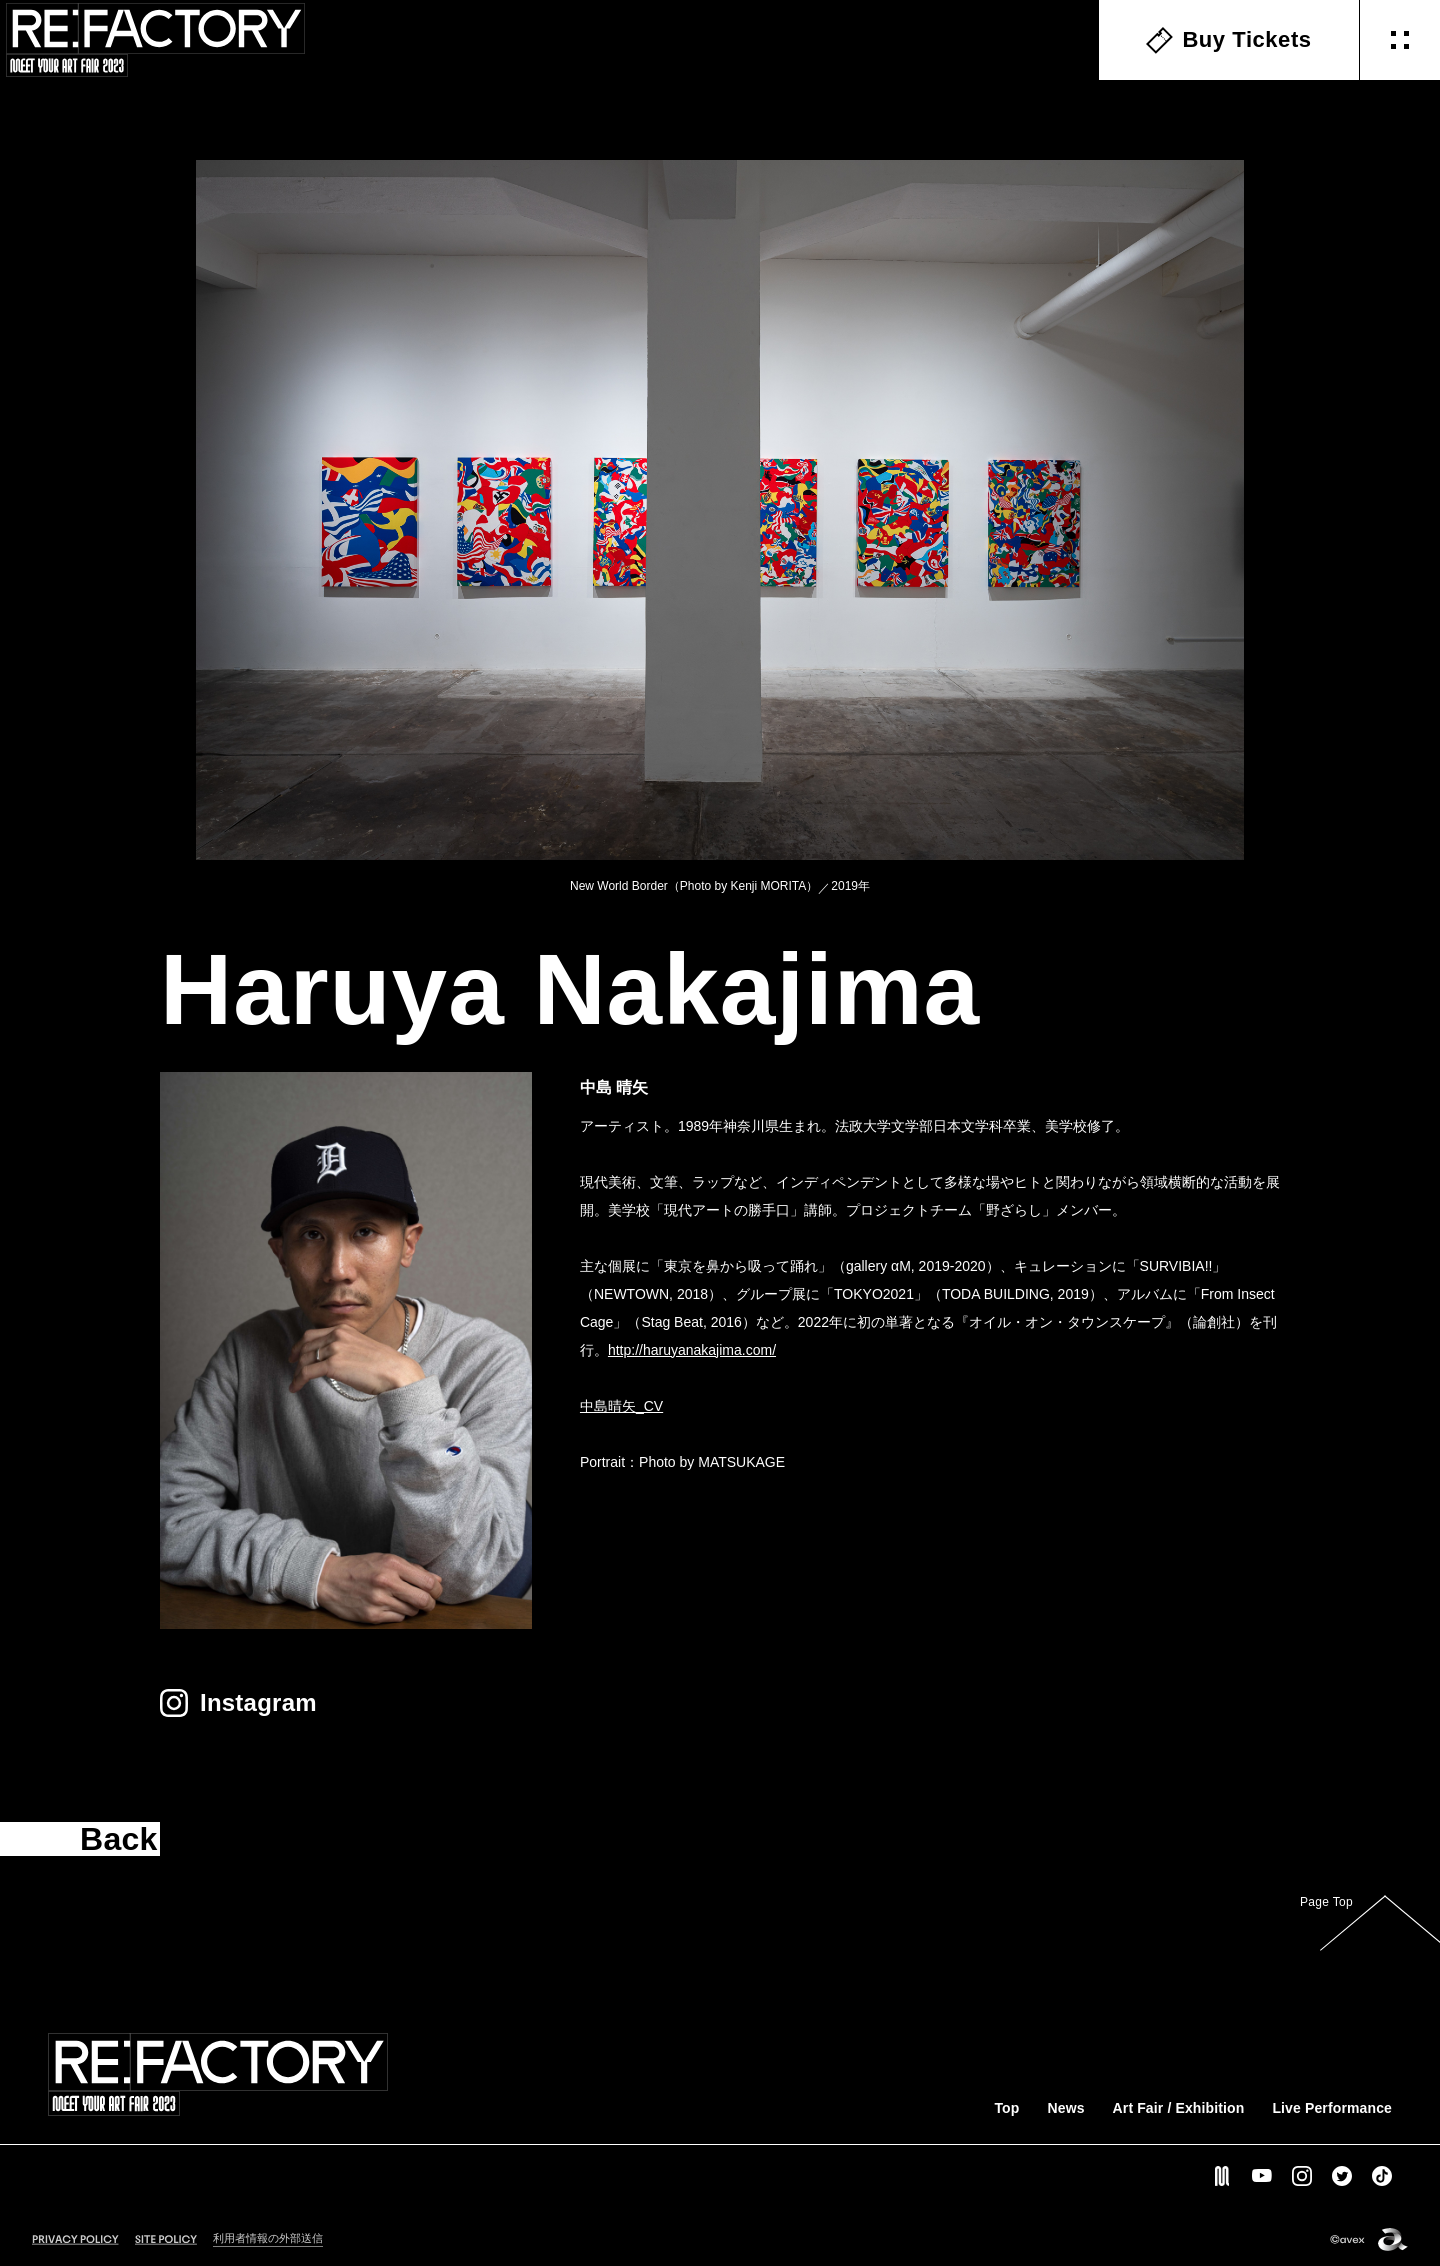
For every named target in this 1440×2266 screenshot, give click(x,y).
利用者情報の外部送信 (268, 2238)
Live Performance (1332, 2108)
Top (1006, 2108)
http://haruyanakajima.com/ (692, 1350)
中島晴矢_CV (621, 1406)
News (1065, 2108)
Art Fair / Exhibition (1179, 2108)
